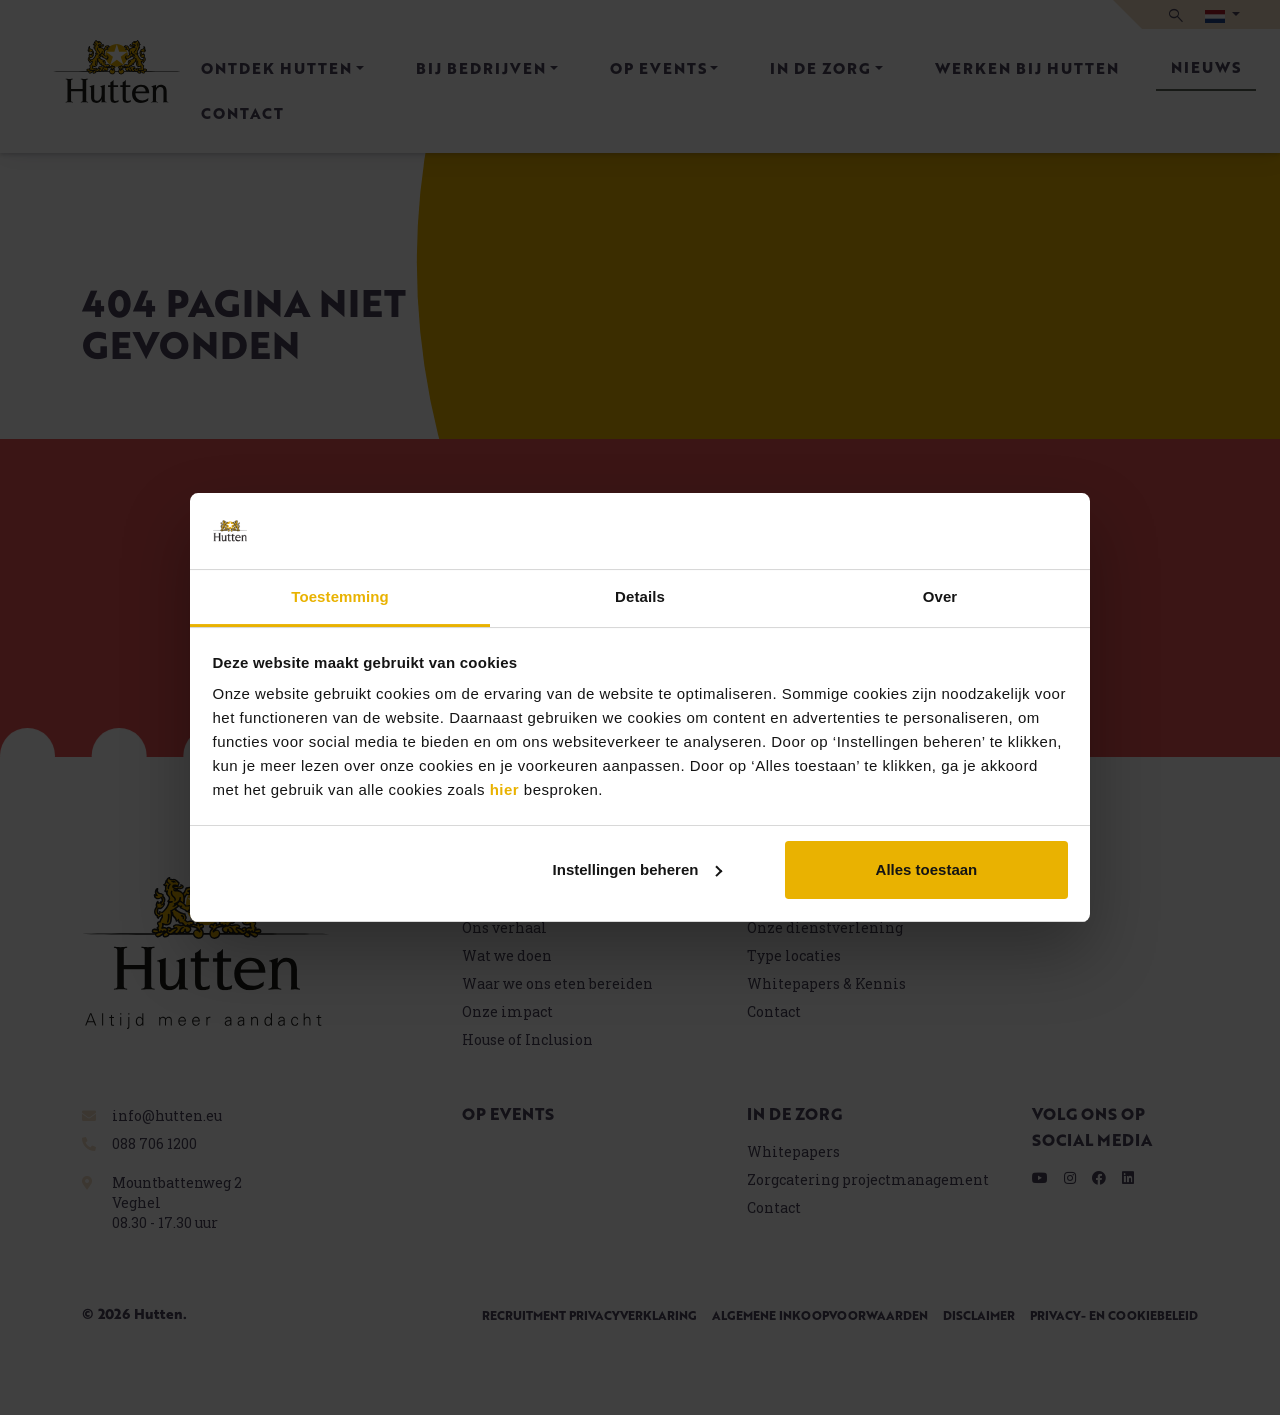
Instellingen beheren (638, 869)
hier (505, 789)
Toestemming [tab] (340, 596)
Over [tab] (940, 596)
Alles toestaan (927, 869)
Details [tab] (640, 596)
